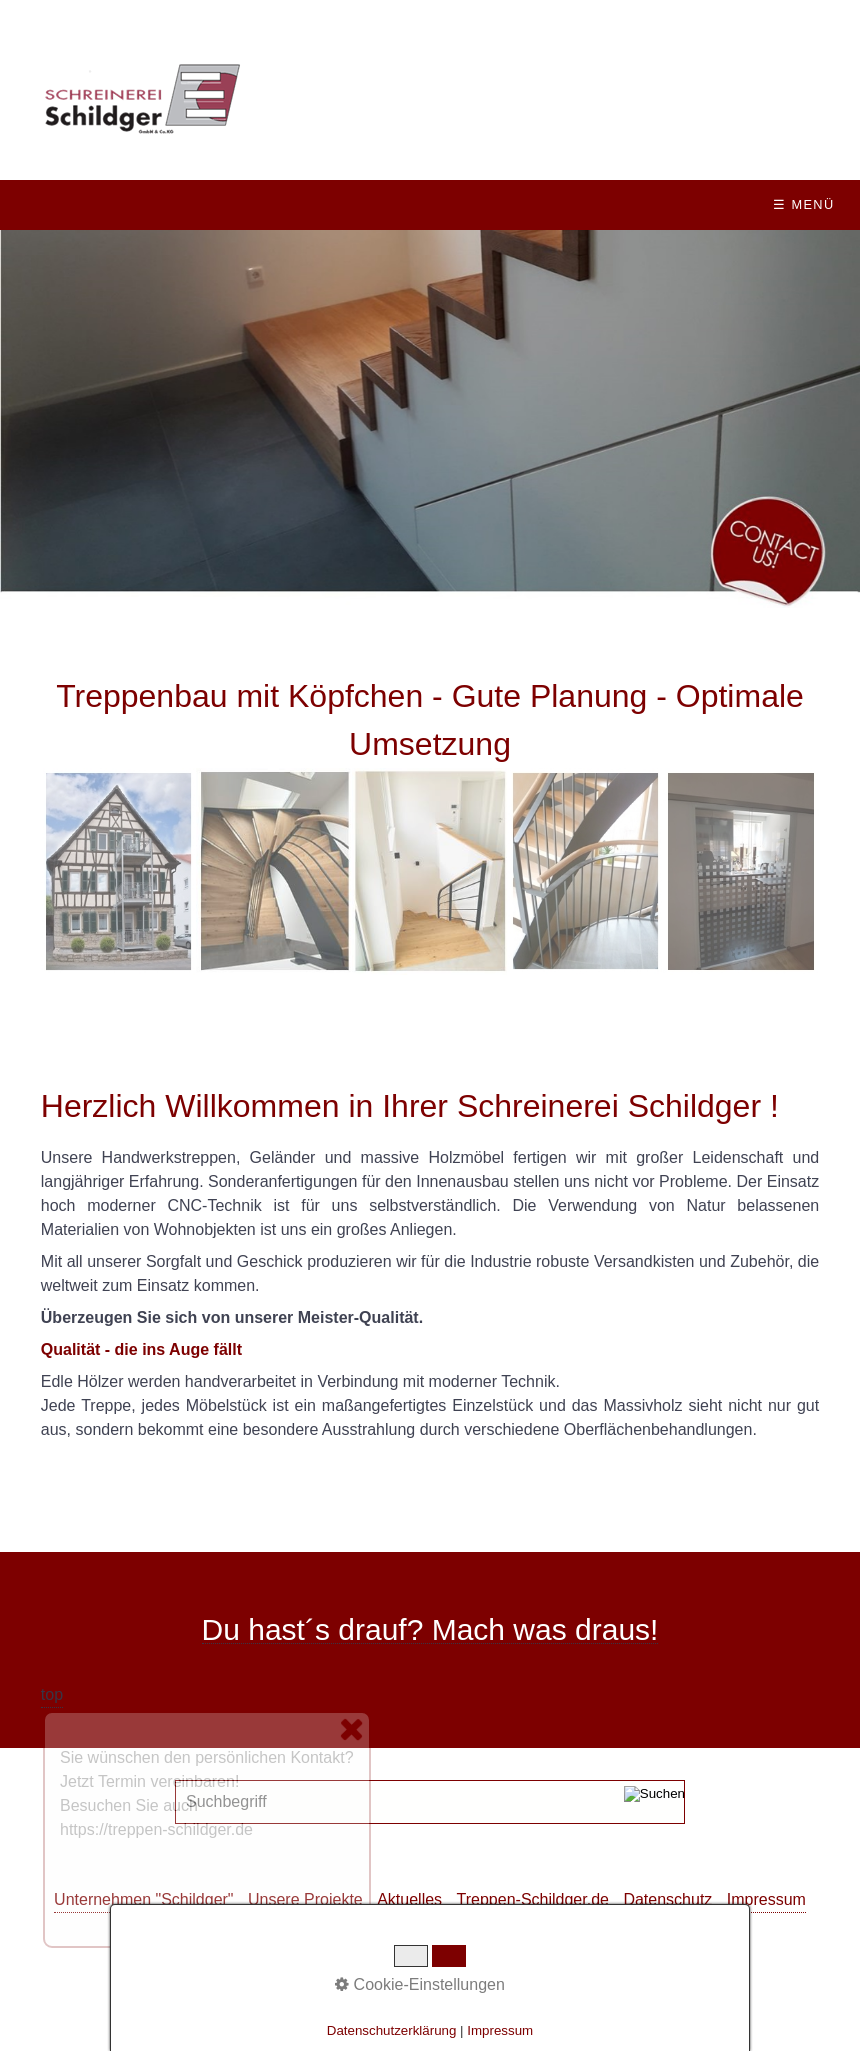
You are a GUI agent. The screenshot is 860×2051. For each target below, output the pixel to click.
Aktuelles (409, 1899)
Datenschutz (667, 1899)
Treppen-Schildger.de (533, 1899)
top (52, 1694)
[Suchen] (654, 1802)
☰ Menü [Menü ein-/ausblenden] (803, 204)
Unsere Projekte (305, 1899)
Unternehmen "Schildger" (143, 1899)
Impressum (766, 1899)
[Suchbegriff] (430, 1802)
